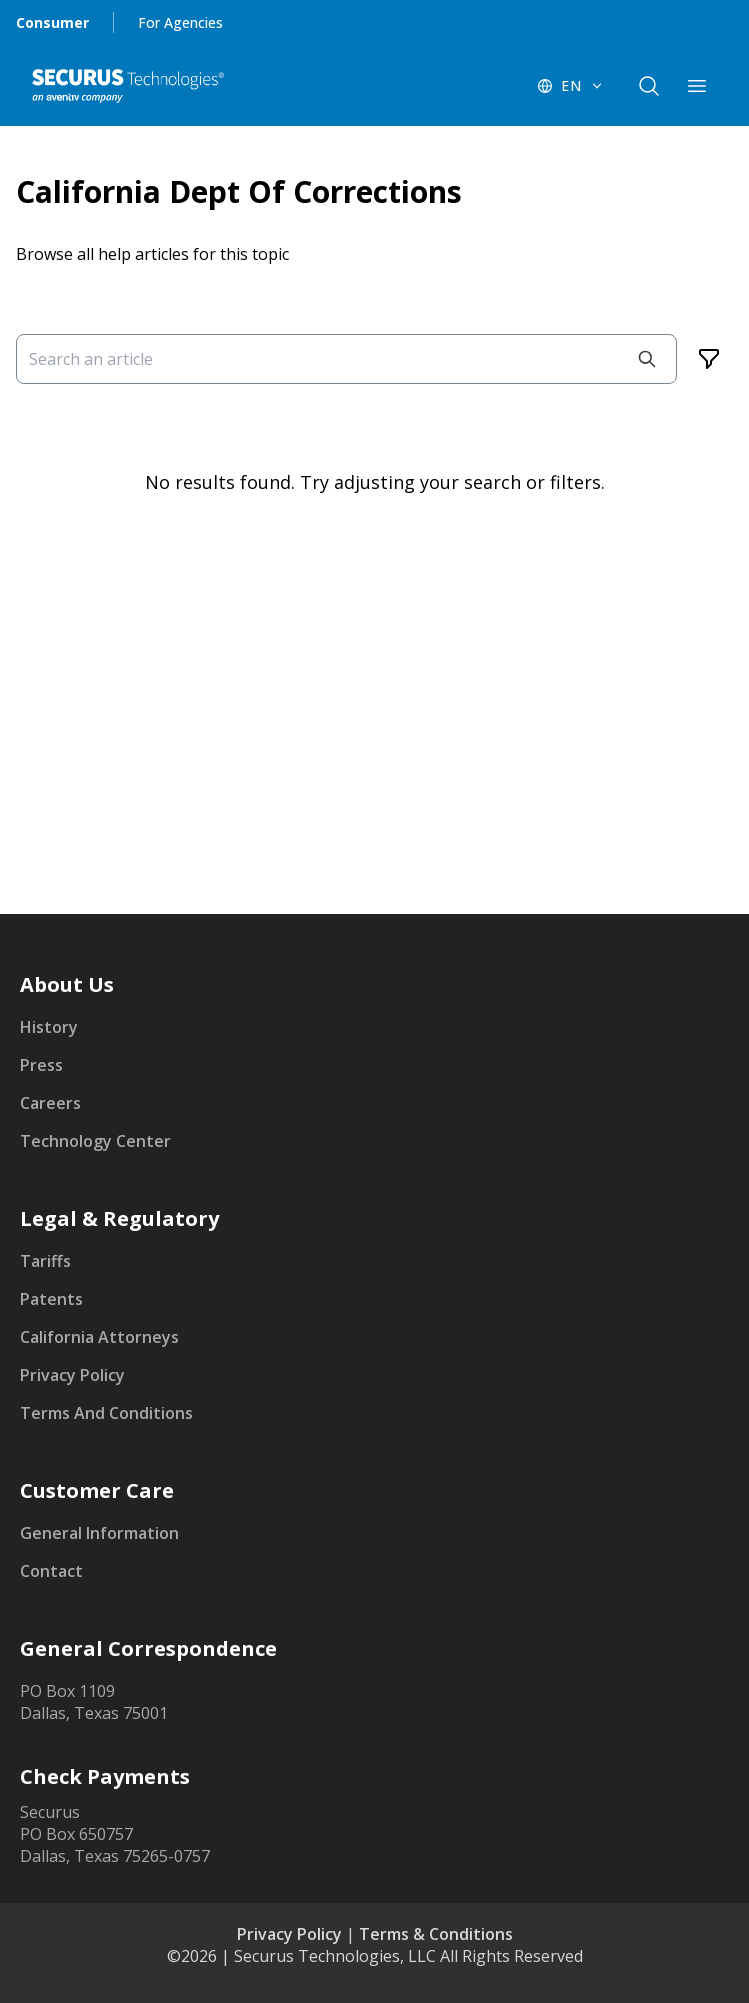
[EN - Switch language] (571, 86)
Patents (51, 1299)
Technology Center (95, 1141)
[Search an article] (346, 359)
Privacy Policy (72, 1375)
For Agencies (180, 22)
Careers (50, 1103)
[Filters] (709, 359)
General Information (99, 1533)
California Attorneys (99, 1337)
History (49, 1027)
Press (41, 1065)
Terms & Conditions (436, 1934)
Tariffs (45, 1261)
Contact (51, 1571)
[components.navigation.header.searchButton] (649, 86)
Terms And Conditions (106, 1413)
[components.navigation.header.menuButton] (697, 86)
